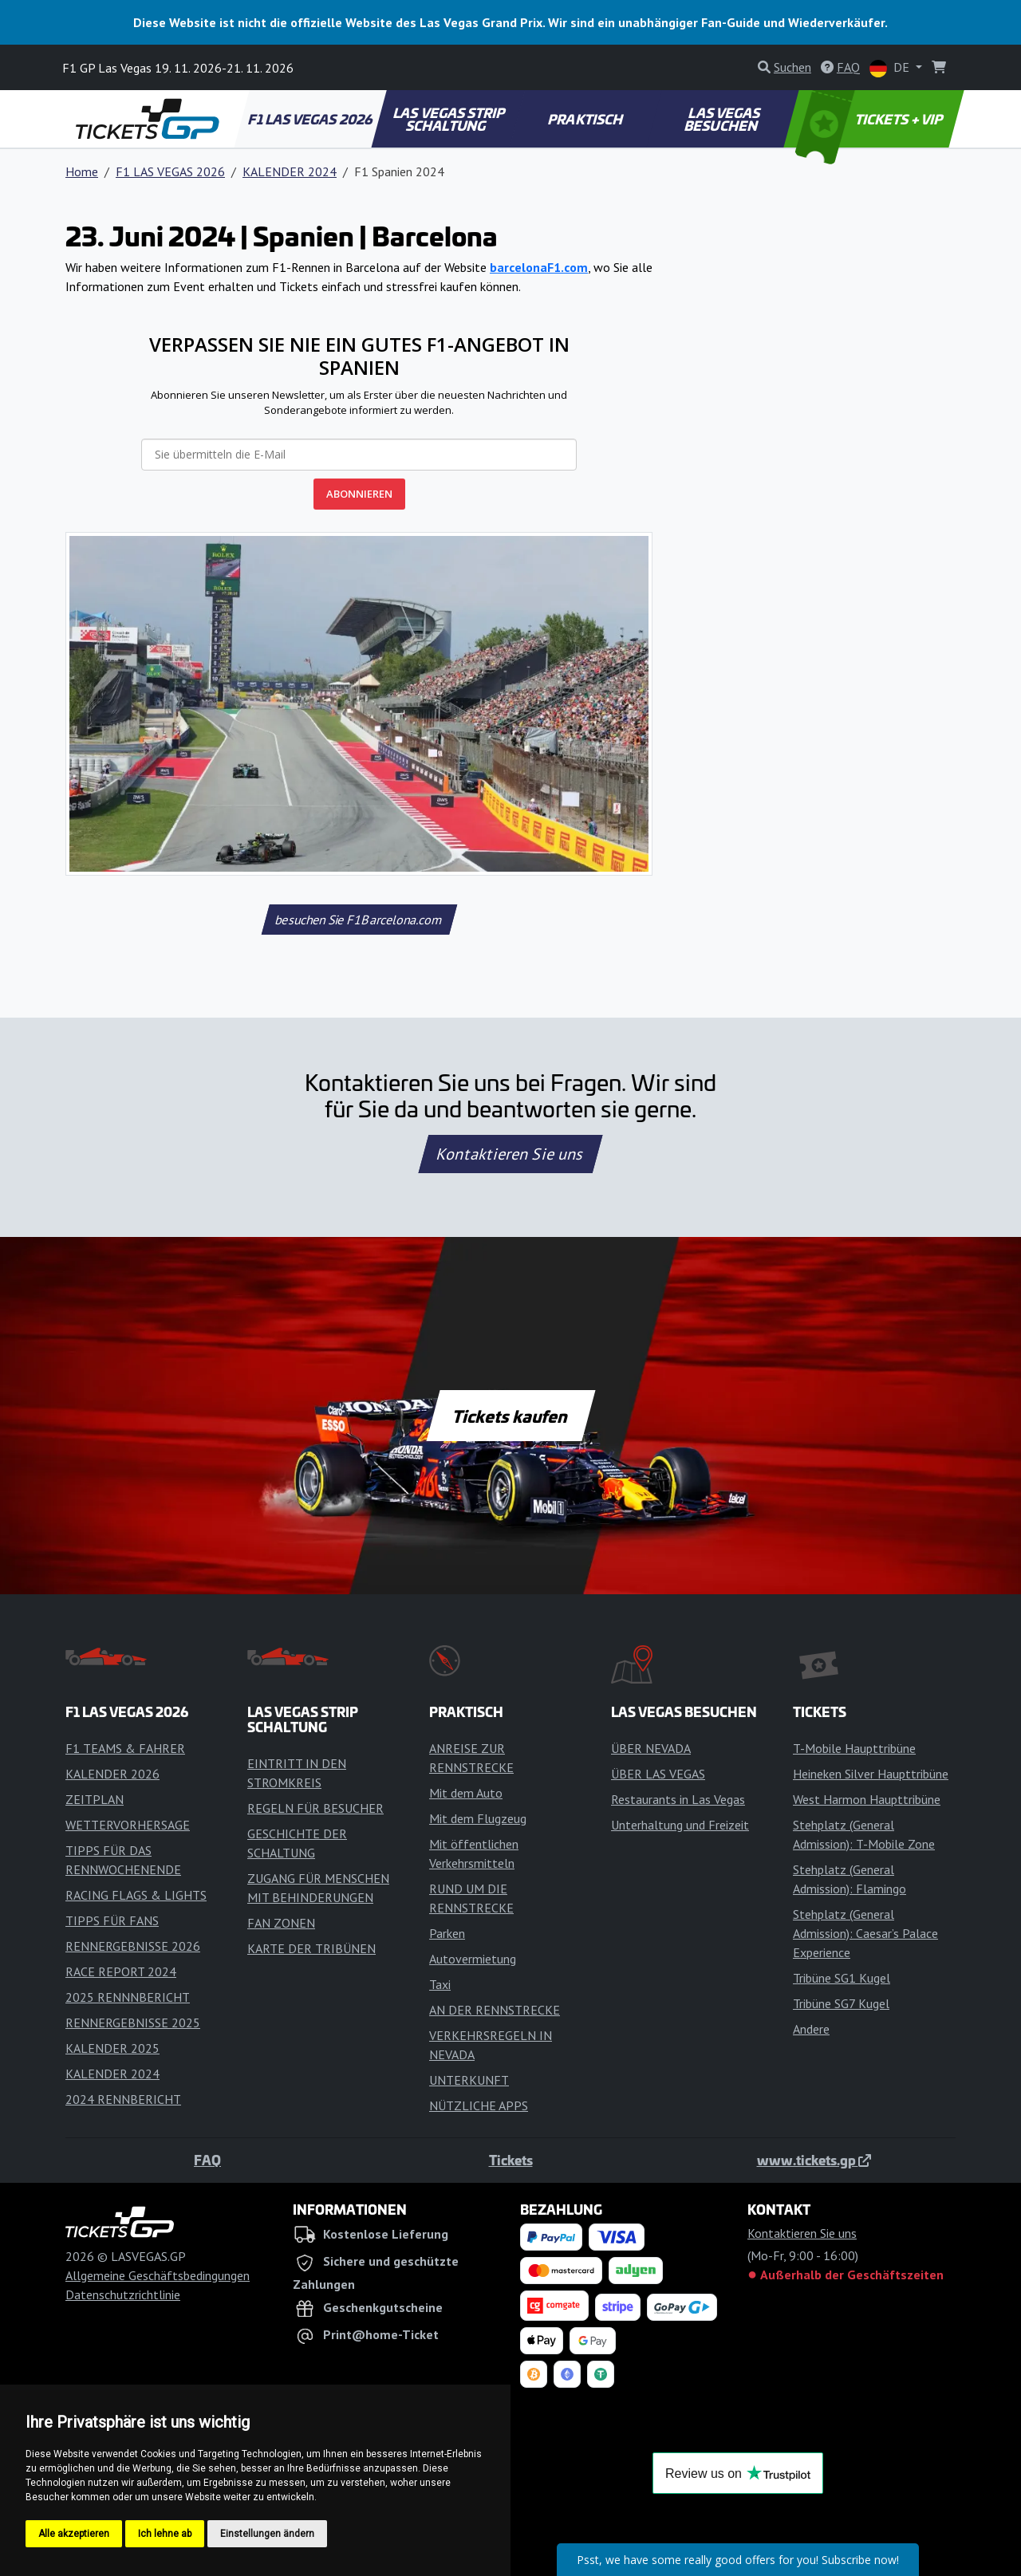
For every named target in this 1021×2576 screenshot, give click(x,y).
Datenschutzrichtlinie (122, 2294)
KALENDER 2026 (112, 1774)
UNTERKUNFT (469, 2080)
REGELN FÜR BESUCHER (315, 1808)
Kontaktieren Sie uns (511, 1154)
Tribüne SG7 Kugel (841, 2003)
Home (81, 171)
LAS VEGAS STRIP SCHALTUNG (450, 119)
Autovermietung (472, 1959)
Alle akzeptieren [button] (73, 2533)
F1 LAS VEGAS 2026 (311, 118)
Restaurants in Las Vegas (678, 1799)
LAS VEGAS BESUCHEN (723, 119)
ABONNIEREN (359, 493)
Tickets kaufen (510, 1416)
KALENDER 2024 (289, 171)
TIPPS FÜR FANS (112, 1920)
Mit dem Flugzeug (477, 1818)
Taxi (440, 1984)
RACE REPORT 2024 (120, 1971)
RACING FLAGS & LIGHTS (136, 1895)
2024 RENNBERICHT (123, 2099)
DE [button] (891, 68)
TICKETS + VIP (870, 119)
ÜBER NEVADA (651, 1748)
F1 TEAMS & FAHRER (125, 1748)
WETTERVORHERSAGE (127, 1825)
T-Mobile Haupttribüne (854, 1748)
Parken (447, 1933)
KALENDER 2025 (112, 2048)
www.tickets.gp (814, 2159)
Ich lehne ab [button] (164, 2533)
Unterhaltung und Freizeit (680, 1825)
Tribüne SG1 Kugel (841, 1978)
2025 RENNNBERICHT (127, 1997)
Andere (811, 2029)
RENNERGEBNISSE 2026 (132, 1946)
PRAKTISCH (585, 118)
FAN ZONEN (281, 1923)
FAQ (207, 2159)
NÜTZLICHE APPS (478, 2105)
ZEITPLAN (94, 1799)
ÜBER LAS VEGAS (658, 1774)
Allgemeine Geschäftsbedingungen (157, 2275)
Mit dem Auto (466, 1793)
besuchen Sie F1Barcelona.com (359, 920)
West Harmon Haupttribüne (866, 1799)
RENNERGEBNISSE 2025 (132, 2022)
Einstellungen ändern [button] (267, 2533)
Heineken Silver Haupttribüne (870, 1774)
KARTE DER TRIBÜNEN (311, 1948)
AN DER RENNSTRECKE (494, 2010)
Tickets (511, 2159)
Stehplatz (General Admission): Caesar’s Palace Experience (865, 1933)
